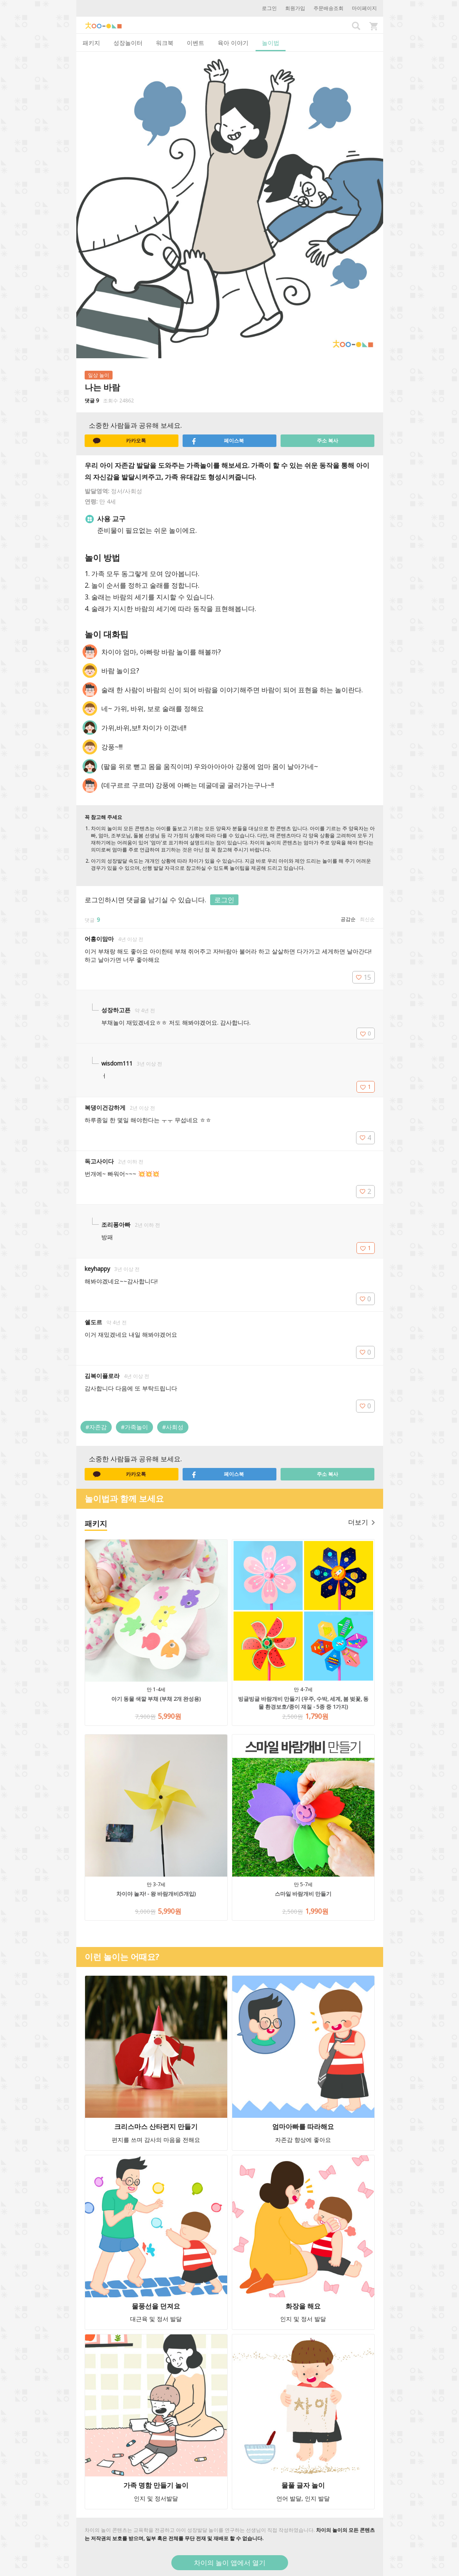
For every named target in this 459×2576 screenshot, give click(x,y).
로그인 (269, 8)
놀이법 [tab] (270, 43)
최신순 (367, 919)
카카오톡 (119, 440)
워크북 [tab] (164, 43)
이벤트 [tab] (195, 43)
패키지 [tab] (91, 43)
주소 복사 (327, 440)
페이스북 (217, 440)
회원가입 (295, 8)
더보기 (361, 1522)
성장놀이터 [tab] (128, 43)
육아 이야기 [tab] (233, 43)
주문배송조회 (329, 8)
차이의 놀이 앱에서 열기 (230, 2562)
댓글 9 (92, 400)
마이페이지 (364, 8)
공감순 (348, 919)
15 (363, 977)
